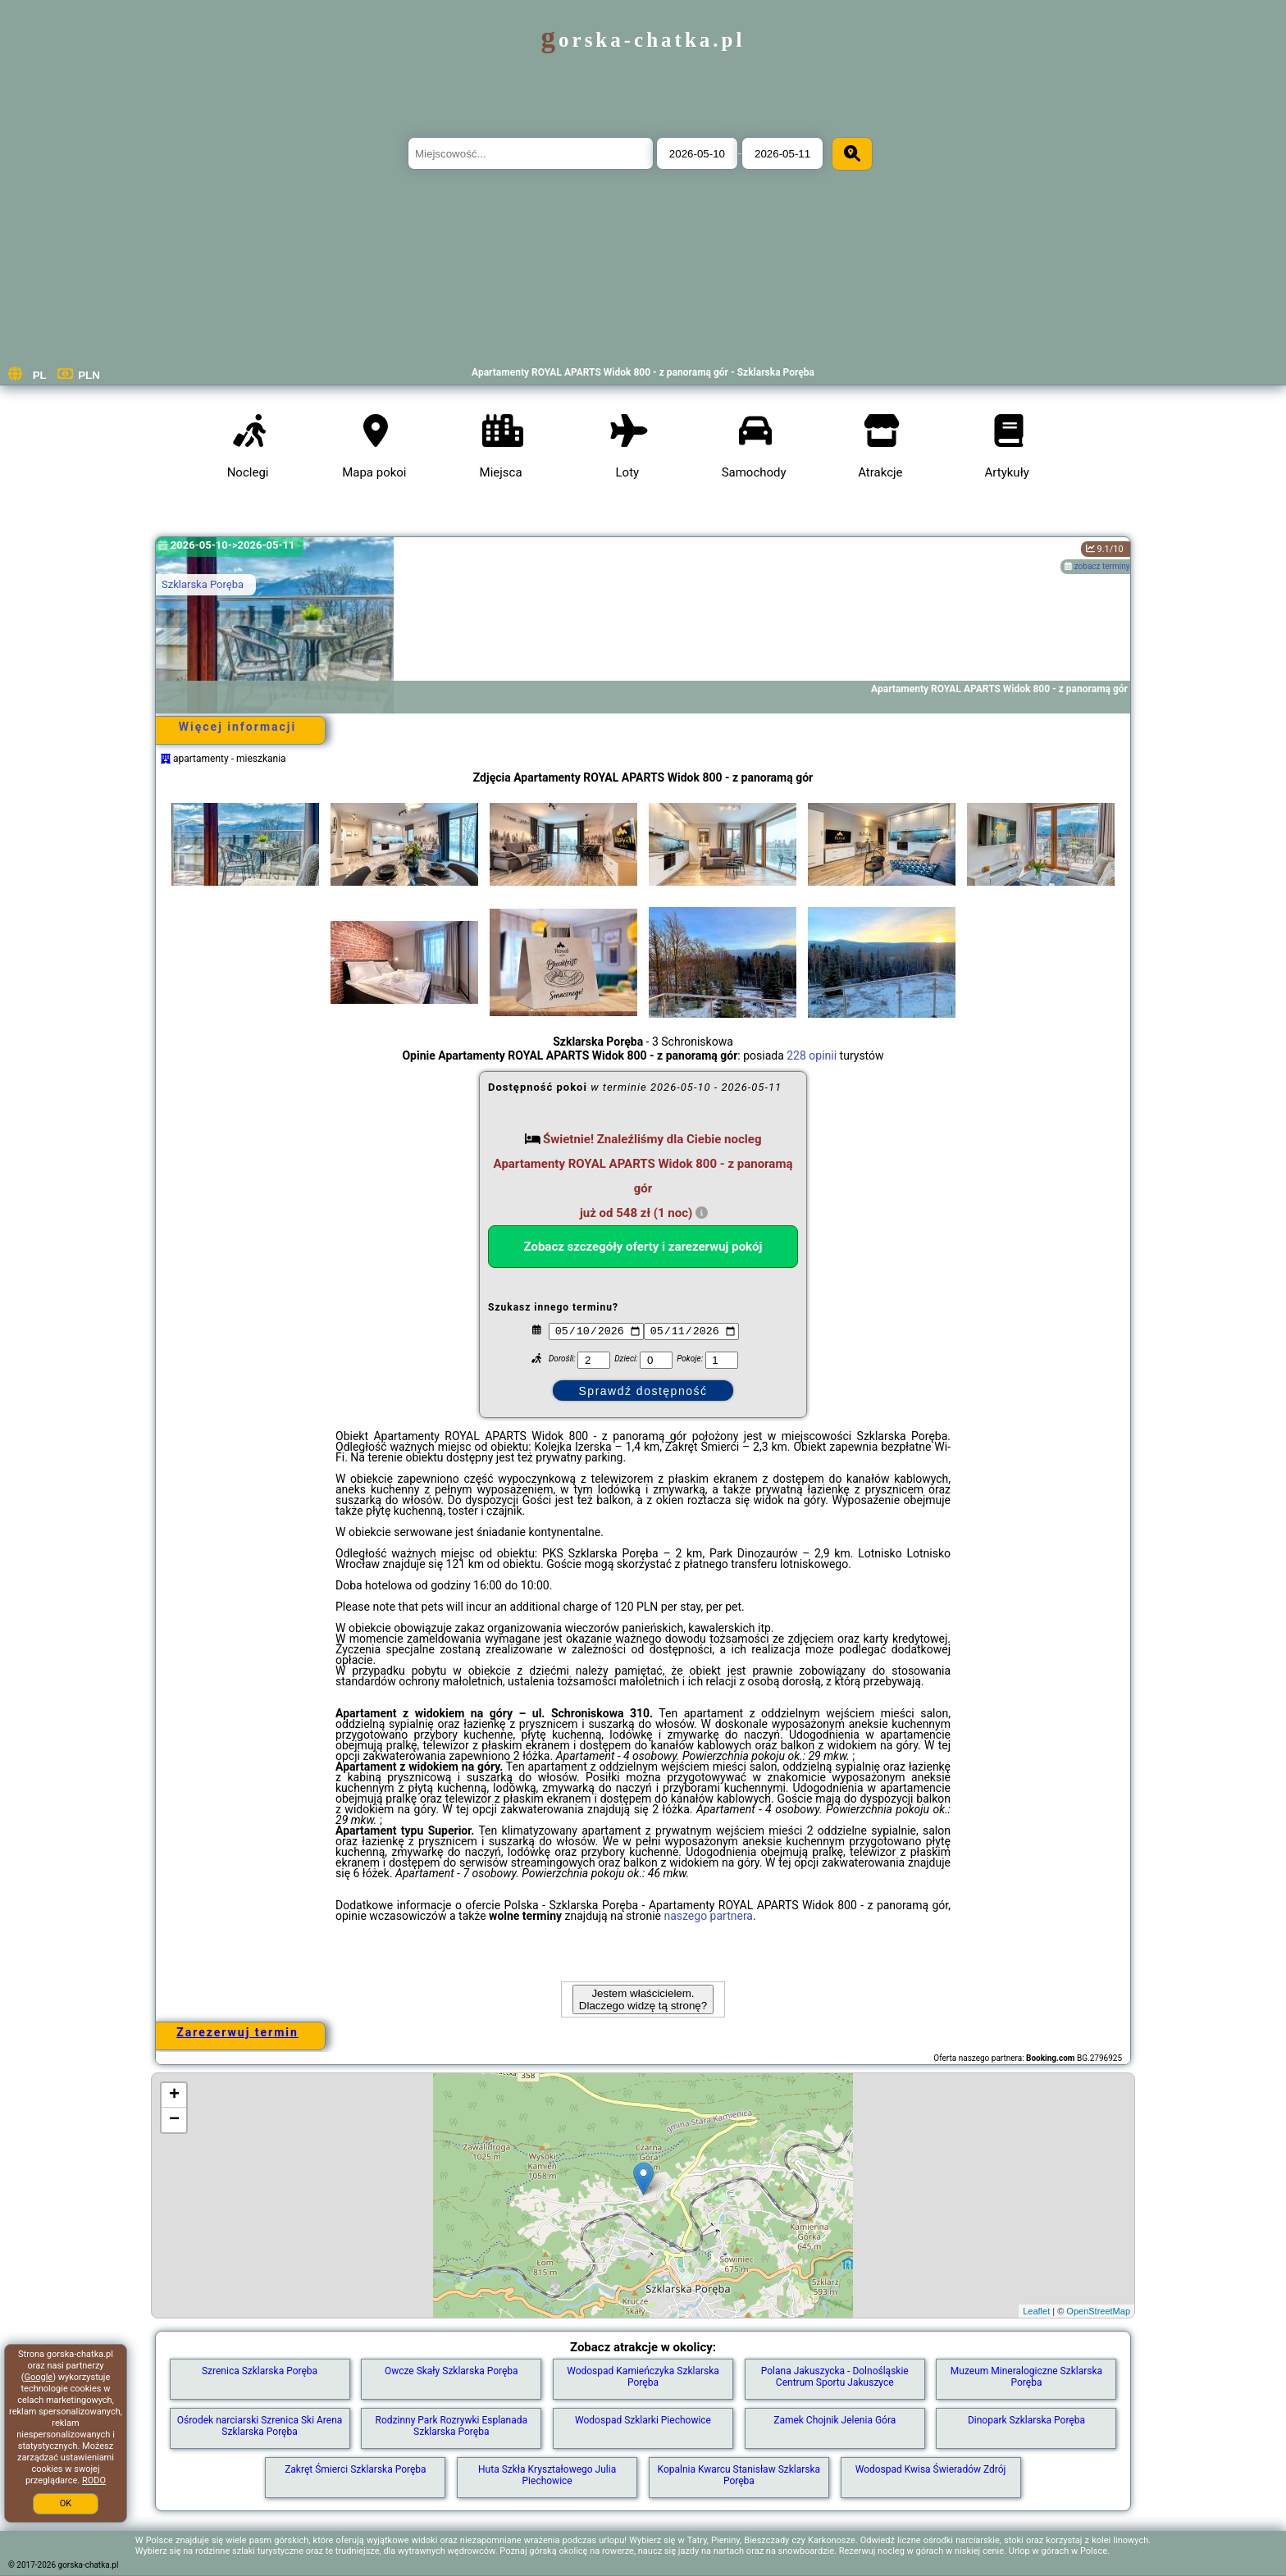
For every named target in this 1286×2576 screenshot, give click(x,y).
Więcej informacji (237, 726)
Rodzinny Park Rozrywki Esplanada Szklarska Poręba (452, 2425)
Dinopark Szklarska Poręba (1026, 2420)
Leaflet (1036, 2311)
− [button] (174, 2120)
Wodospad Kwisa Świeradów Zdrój (930, 2469)
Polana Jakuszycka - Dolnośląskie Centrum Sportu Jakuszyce (835, 2376)
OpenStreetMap (1098, 2311)
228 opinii (812, 1055)
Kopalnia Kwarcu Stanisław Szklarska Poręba (739, 2475)
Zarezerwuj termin (237, 2032)
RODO (94, 2480)
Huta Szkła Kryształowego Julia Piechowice (547, 2475)
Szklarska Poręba (203, 584)
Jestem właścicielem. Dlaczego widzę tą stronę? (643, 1999)
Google (38, 2377)
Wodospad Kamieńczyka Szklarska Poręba (643, 2376)
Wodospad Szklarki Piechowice (643, 2420)
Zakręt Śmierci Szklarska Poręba (355, 2469)
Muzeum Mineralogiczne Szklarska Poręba (1026, 2376)
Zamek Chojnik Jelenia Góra (834, 2420)
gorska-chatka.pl (643, 40)
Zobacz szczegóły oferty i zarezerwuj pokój (643, 1246)
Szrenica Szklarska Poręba (259, 2371)
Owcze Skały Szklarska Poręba (451, 2371)
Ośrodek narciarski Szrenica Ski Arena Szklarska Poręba (260, 2425)
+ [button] (174, 2095)
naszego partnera (708, 1915)
